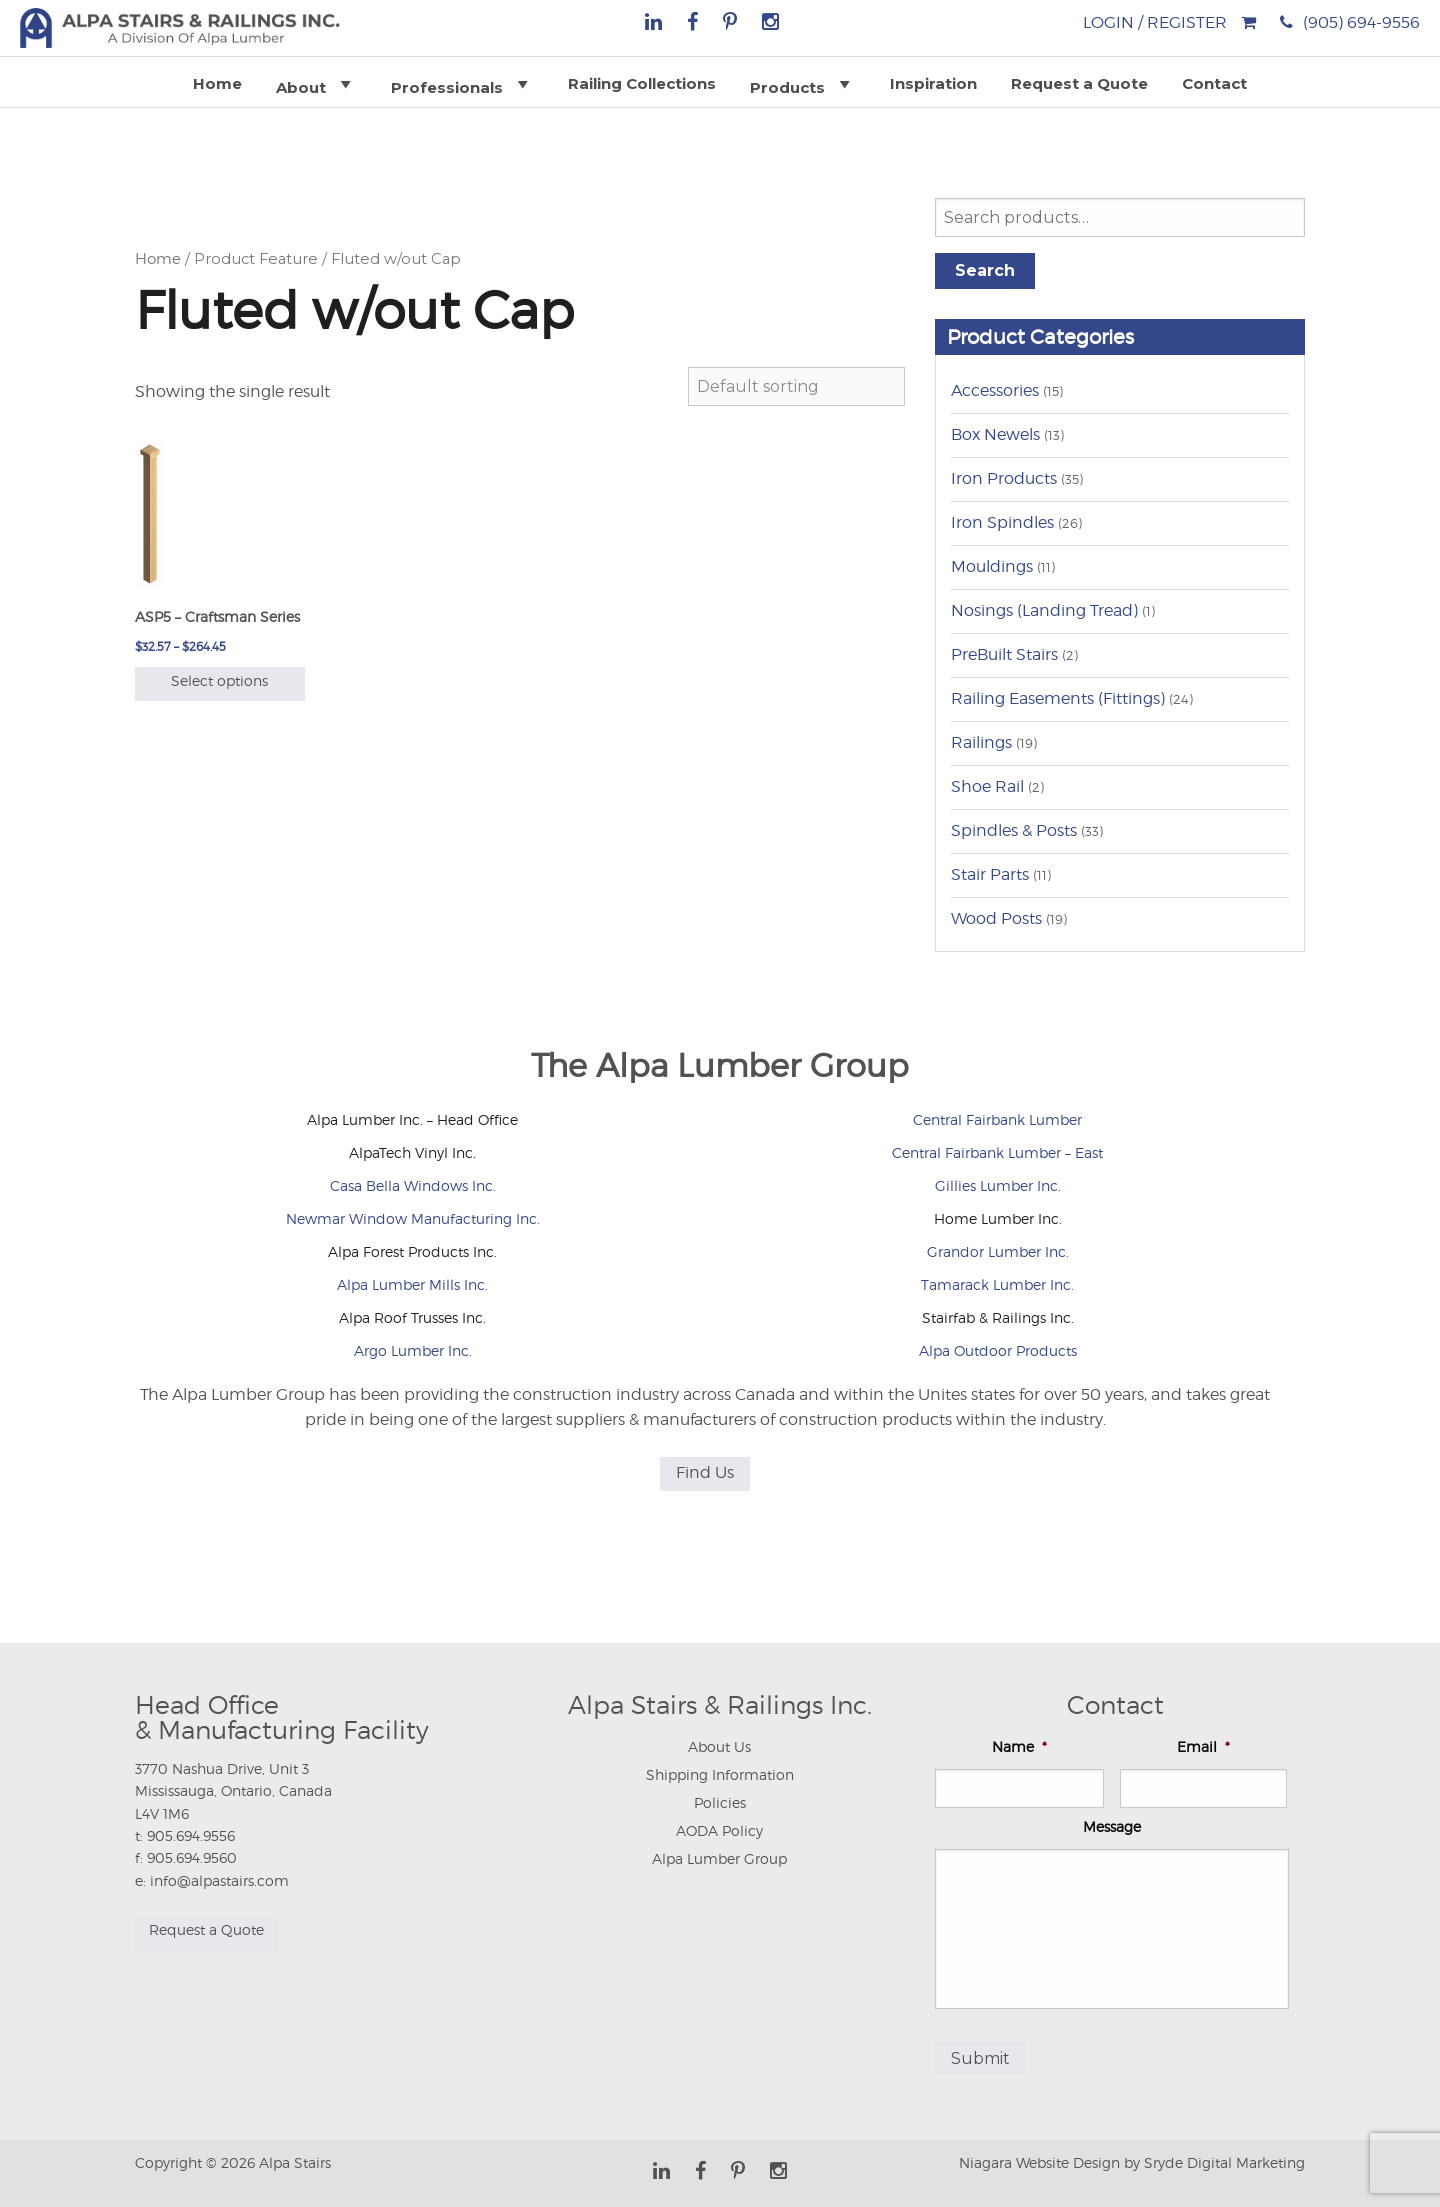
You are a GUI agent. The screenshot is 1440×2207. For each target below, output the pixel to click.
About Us (719, 1746)
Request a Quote (1079, 83)
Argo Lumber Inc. (413, 1350)
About (316, 84)
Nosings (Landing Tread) (1044, 610)
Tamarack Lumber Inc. (997, 1284)
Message (1112, 1826)
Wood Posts (996, 918)
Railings (981, 742)
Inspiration (933, 83)
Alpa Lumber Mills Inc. (412, 1284)
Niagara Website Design (1039, 2157)
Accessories (995, 390)
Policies (720, 1802)
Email (1203, 1746)
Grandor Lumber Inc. (998, 1251)
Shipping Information (720, 1774)
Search (985, 270)
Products (803, 84)
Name (1019, 1746)
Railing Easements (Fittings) (1058, 698)
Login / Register (1155, 22)
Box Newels (995, 434)
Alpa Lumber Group (719, 1858)
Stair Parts (990, 874)
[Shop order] (796, 386)
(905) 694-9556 (1361, 22)
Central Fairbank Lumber (997, 1119)
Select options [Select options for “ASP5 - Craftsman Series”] (219, 680)
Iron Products (1004, 478)
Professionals (462, 84)
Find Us (705, 1472)
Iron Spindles (1002, 522)
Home (217, 83)
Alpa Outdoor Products (998, 1350)
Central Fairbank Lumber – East (997, 1152)
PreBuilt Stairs (1004, 654)
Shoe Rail (987, 786)
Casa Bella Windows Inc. (413, 1185)
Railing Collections (642, 83)
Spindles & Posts (1014, 830)
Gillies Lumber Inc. (998, 1185)
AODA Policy (719, 1830)
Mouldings (992, 566)
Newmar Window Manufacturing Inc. (413, 1218)
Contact (1214, 83)
